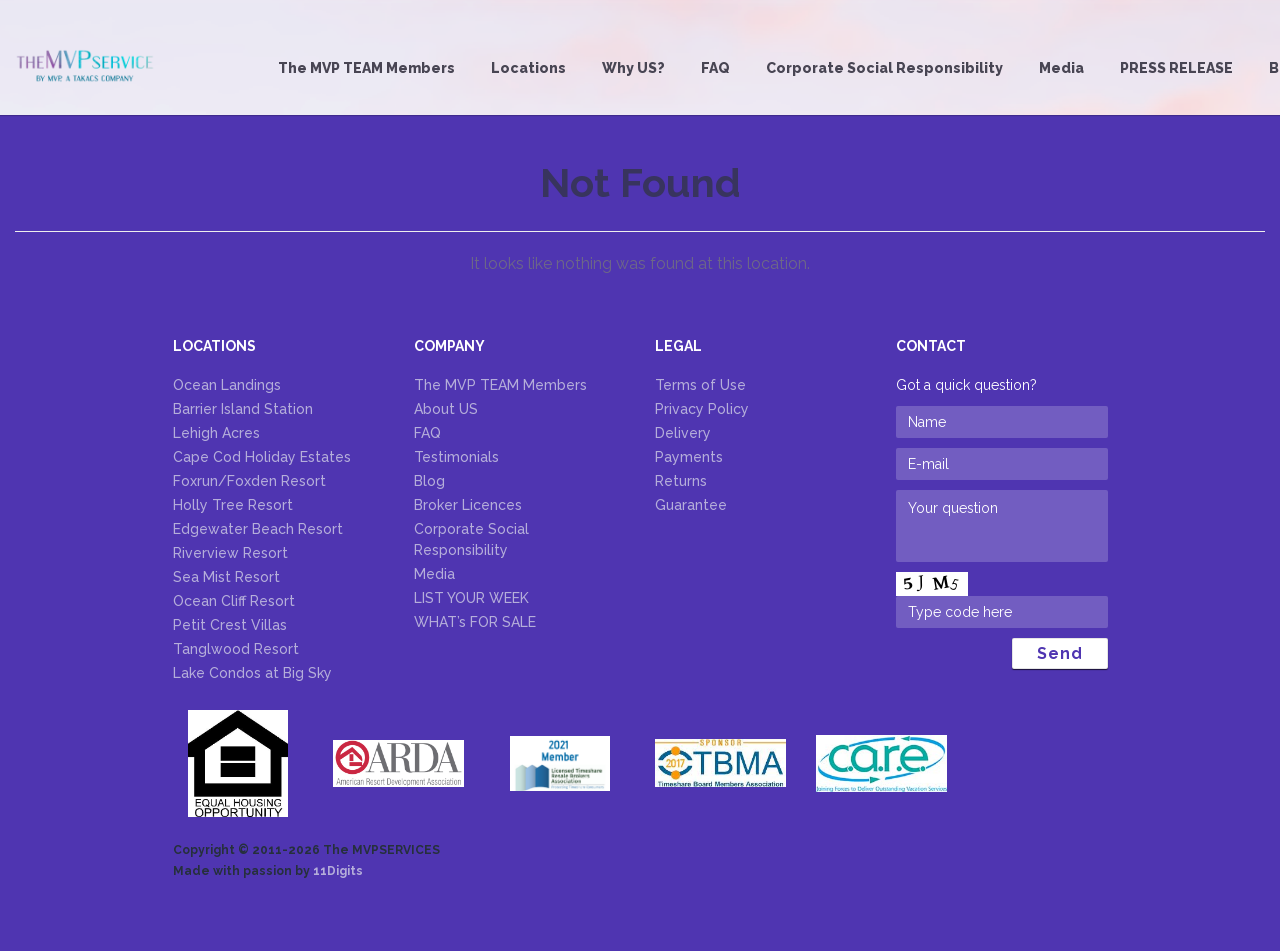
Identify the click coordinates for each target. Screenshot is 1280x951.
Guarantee (691, 505)
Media (1061, 68)
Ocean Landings (227, 385)
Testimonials (456, 457)
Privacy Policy (702, 409)
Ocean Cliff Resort (234, 601)
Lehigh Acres (216, 433)
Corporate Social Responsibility (884, 68)
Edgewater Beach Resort (258, 529)
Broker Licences (468, 505)
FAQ (715, 68)
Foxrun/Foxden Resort (249, 481)
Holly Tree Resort (233, 505)
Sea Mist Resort (226, 577)
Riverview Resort (230, 553)
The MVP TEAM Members (366, 68)
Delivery (683, 433)
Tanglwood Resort (236, 649)
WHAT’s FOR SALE (475, 622)
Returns (681, 481)
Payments (689, 457)
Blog (429, 481)
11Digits (338, 871)
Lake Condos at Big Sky (252, 673)
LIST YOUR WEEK (471, 598)
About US (446, 409)
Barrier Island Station (243, 409)
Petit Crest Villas (230, 625)
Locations (528, 68)
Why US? (633, 68)
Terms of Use (700, 385)
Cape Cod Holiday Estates (262, 457)
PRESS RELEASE (1176, 68)
